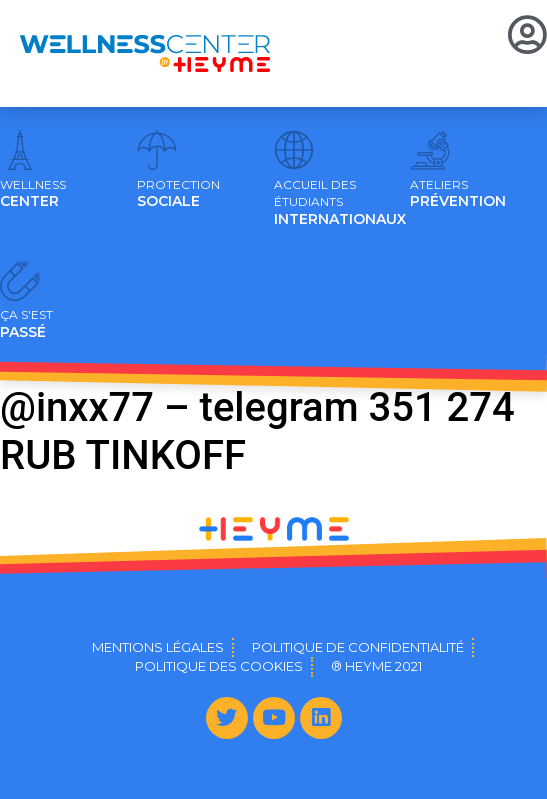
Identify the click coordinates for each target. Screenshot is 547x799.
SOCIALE (178, 194)
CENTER (33, 194)
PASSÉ (26, 324)
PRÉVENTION (458, 194)
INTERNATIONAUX (340, 203)
